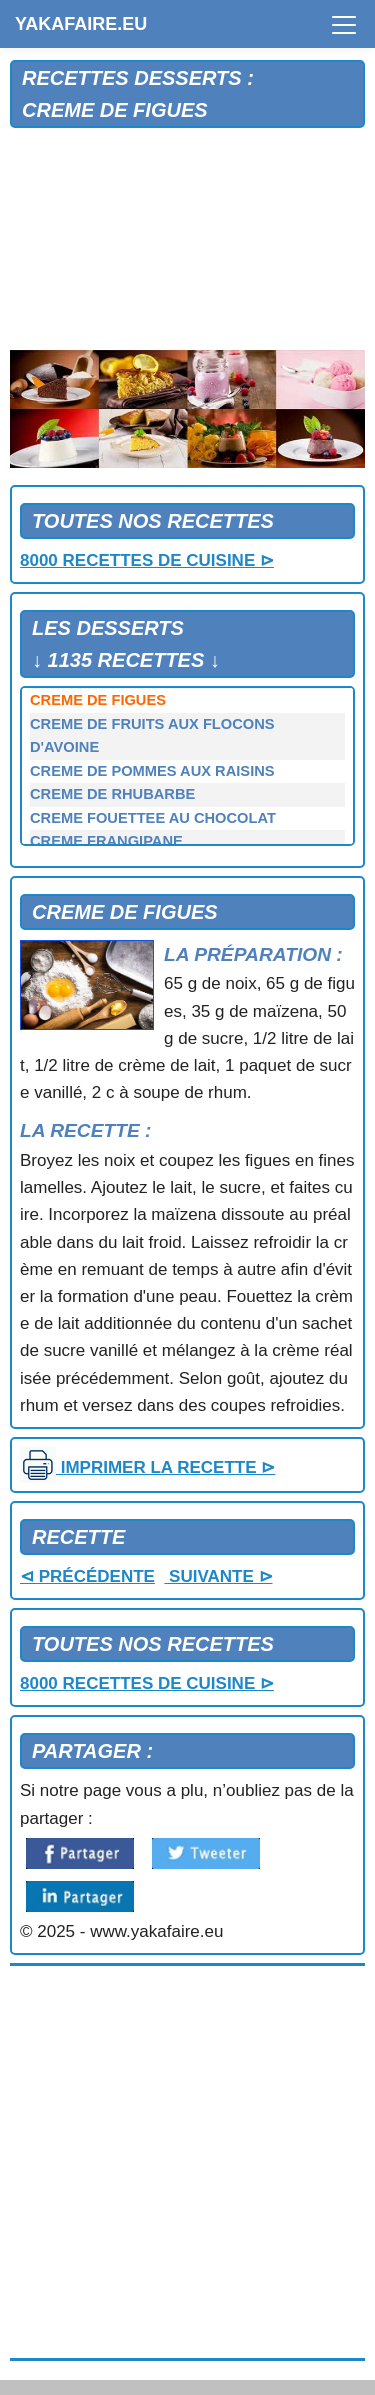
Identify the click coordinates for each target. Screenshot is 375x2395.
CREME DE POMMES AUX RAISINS (152, 771)
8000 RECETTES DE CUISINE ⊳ (147, 560)
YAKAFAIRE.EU (81, 24)
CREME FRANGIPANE (106, 841)
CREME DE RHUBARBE (112, 794)
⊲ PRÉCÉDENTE (87, 1576)
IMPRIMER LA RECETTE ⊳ (147, 1467)
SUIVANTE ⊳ (218, 1576)
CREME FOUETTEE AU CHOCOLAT (153, 818)
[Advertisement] (187, 240)
